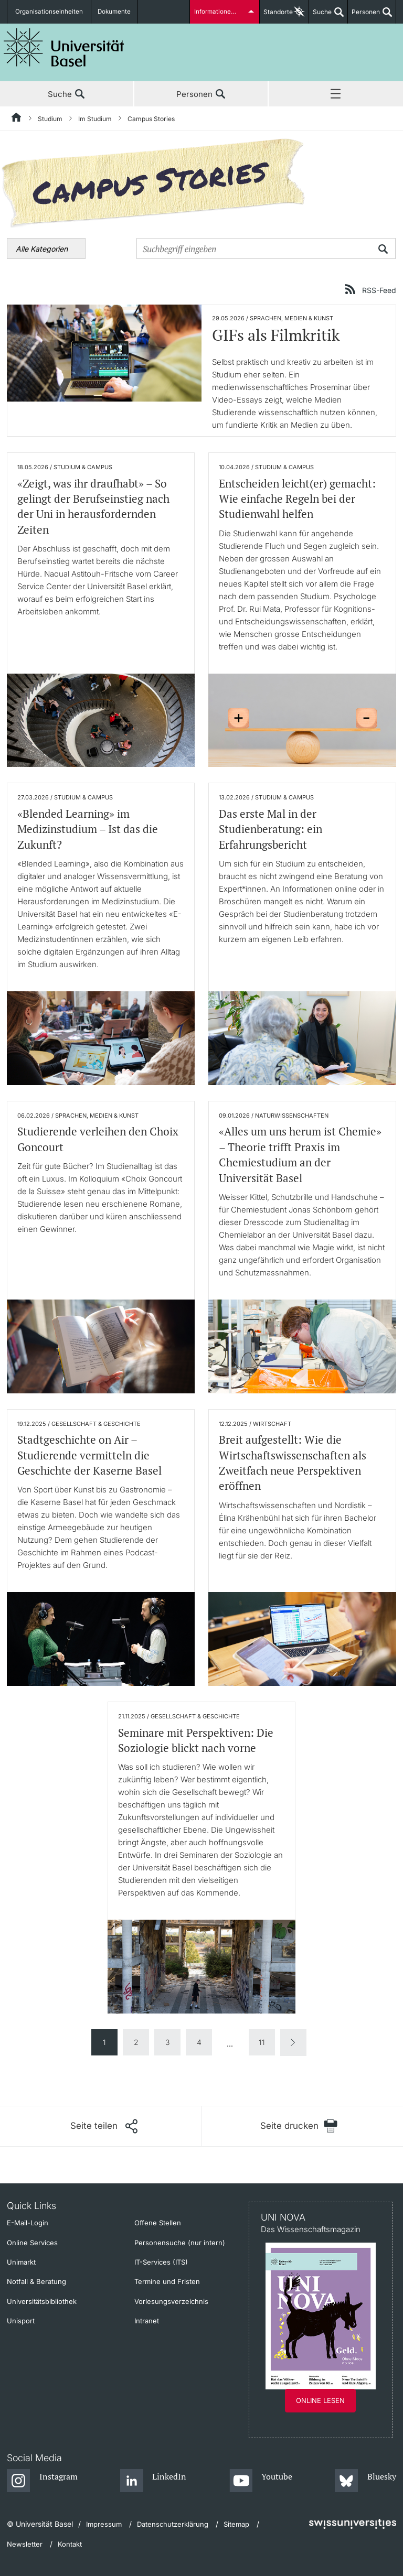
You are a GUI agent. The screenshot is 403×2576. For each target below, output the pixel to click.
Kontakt (70, 2544)
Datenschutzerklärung (172, 2524)
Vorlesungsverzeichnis (171, 2301)
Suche (320, 16)
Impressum (104, 2524)
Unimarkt (21, 2262)
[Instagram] (42, 2481)
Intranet (146, 2321)
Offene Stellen (157, 2222)
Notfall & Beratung (36, 2281)
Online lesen (320, 2400)
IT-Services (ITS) (161, 2262)
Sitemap (236, 2524)
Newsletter (25, 2544)
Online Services (32, 2242)
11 (262, 2042)
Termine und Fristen (167, 2281)
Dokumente (110, 12)
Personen (364, 16)
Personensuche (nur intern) (179, 2242)
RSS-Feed (379, 290)
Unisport (21, 2321)
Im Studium (95, 119)
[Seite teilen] (104, 2126)
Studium (50, 119)
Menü (336, 94)
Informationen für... (221, 12)
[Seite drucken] (299, 2126)
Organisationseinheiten (48, 12)
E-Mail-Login (27, 2222)
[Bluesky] (365, 2481)
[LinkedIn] (153, 2481)
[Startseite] (17, 119)
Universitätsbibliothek (42, 2301)
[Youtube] (261, 2481)
